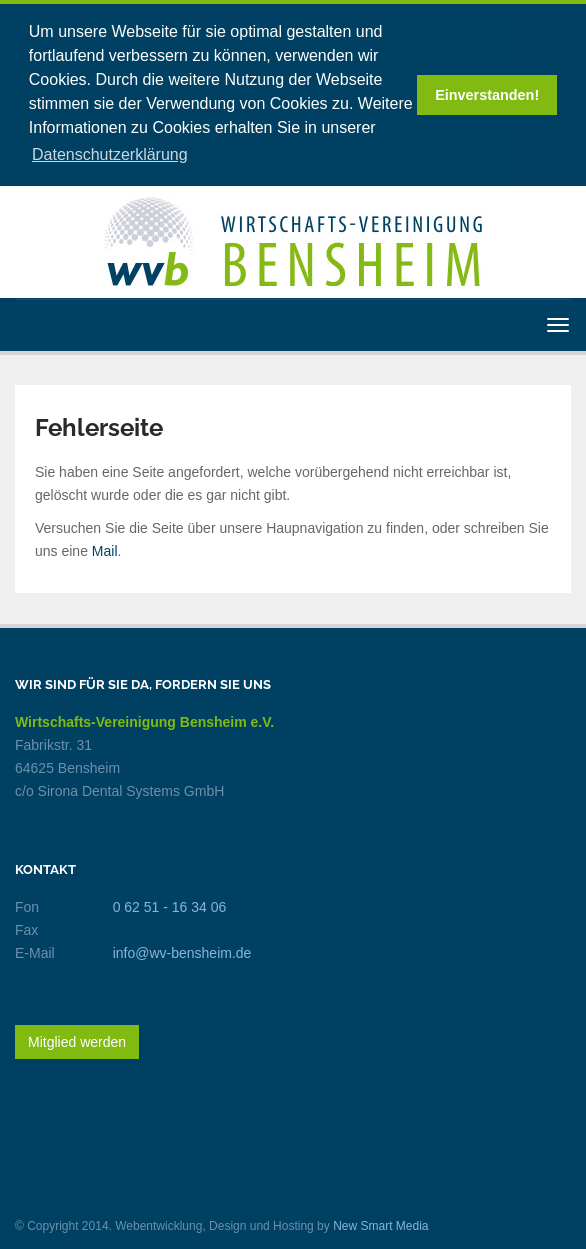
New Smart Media (380, 1223)
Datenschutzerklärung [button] (110, 154)
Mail (105, 548)
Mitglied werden (77, 1039)
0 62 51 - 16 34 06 (170, 904)
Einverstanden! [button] (487, 95)
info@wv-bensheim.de (182, 950)
